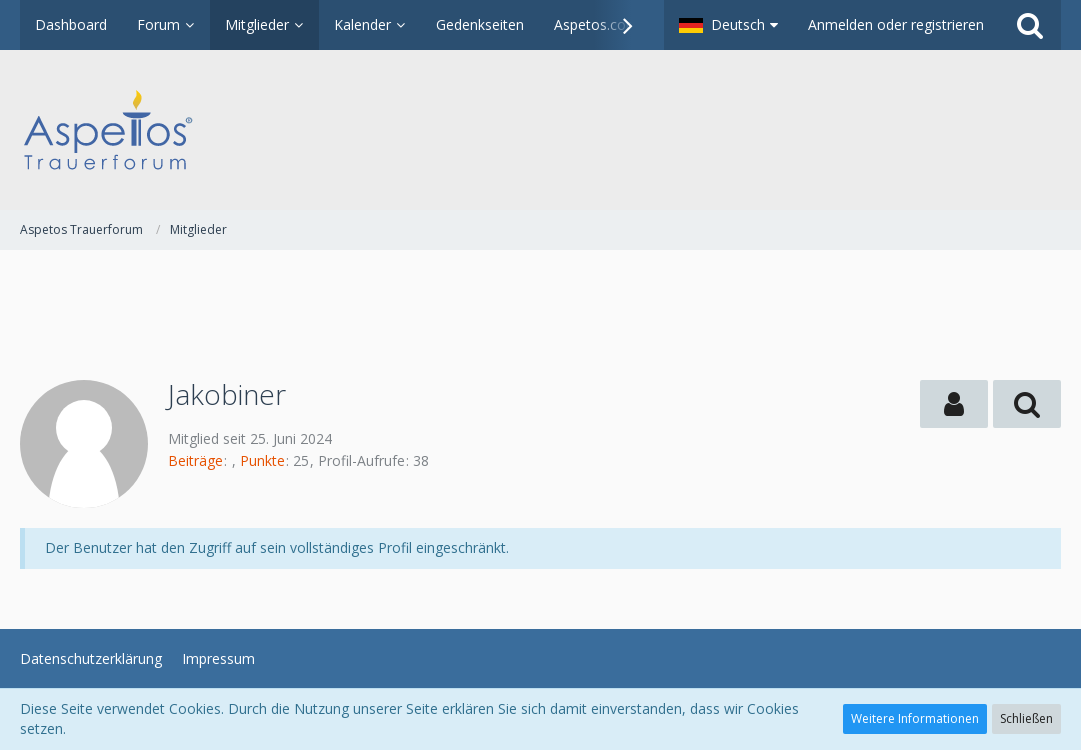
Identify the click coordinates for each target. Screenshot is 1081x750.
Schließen (1026, 718)
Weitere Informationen (915, 718)
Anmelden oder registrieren (896, 24)
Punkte (262, 460)
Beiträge (195, 460)
